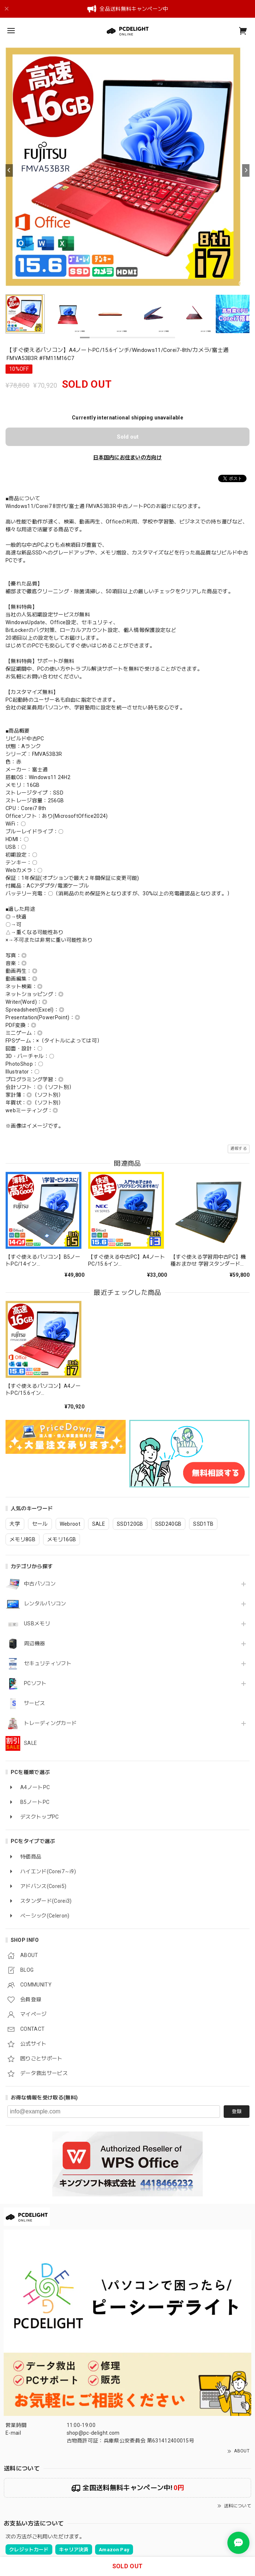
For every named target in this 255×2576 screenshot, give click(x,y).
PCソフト (35, 1683)
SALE (30, 1743)
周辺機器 (34, 1643)
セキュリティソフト (47, 1663)
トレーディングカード (50, 1723)
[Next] (245, 170)
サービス (34, 1703)
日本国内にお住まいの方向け (127, 457)
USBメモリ (37, 1623)
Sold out (128, 436)
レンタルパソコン (45, 1604)
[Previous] (9, 170)
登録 (236, 2111)
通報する (238, 1148)
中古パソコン (40, 1584)
